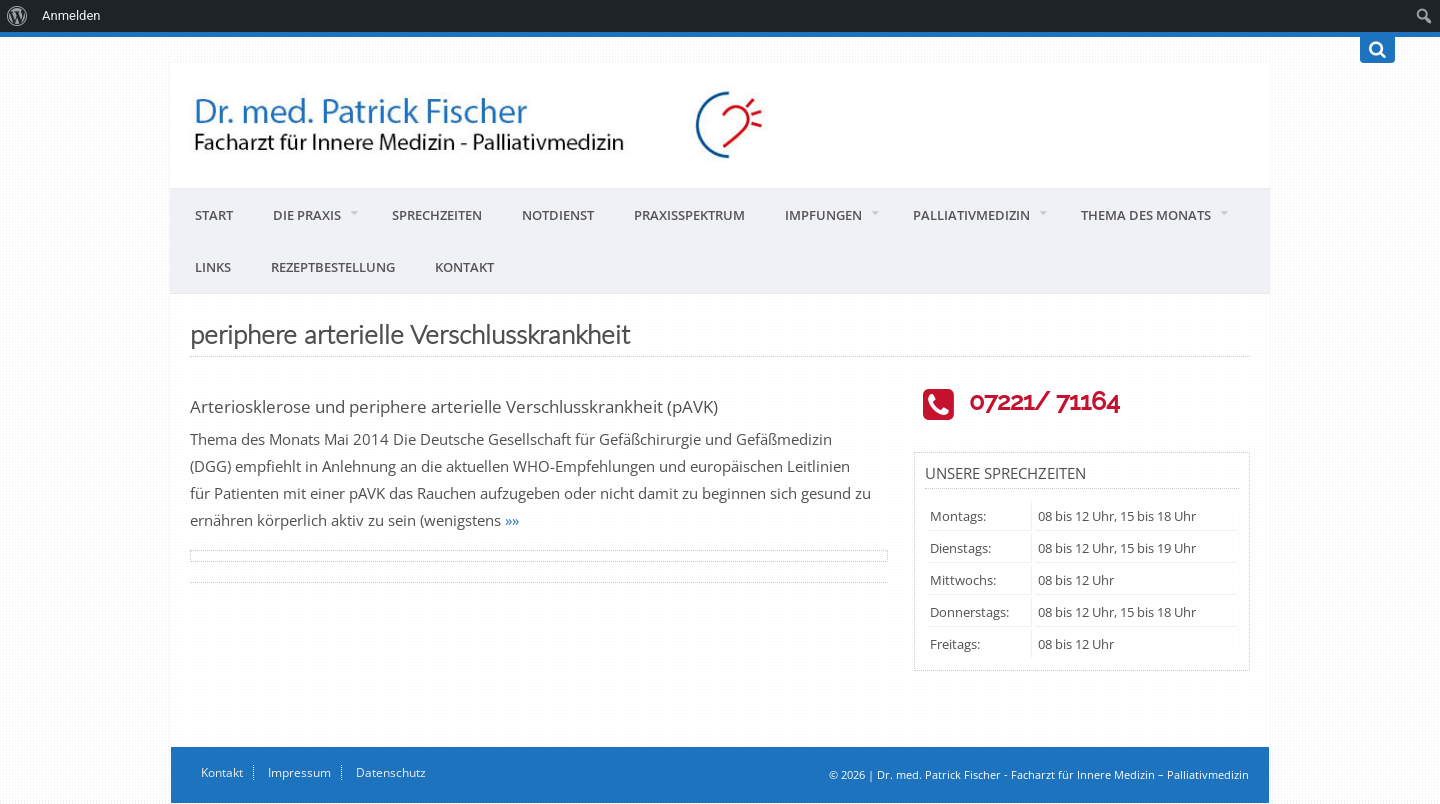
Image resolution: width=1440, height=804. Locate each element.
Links (213, 267)
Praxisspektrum (689, 215)
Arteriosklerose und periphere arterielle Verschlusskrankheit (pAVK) (454, 406)
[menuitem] (17, 16)
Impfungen (823, 215)
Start (214, 215)
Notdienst (558, 215)
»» (512, 520)
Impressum (299, 772)
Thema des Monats (1146, 215)
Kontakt (464, 267)
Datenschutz (391, 772)
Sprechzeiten (437, 215)
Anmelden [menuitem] (71, 15)
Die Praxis (307, 215)
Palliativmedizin (971, 215)
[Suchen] (1377, 50)
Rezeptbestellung (333, 267)
